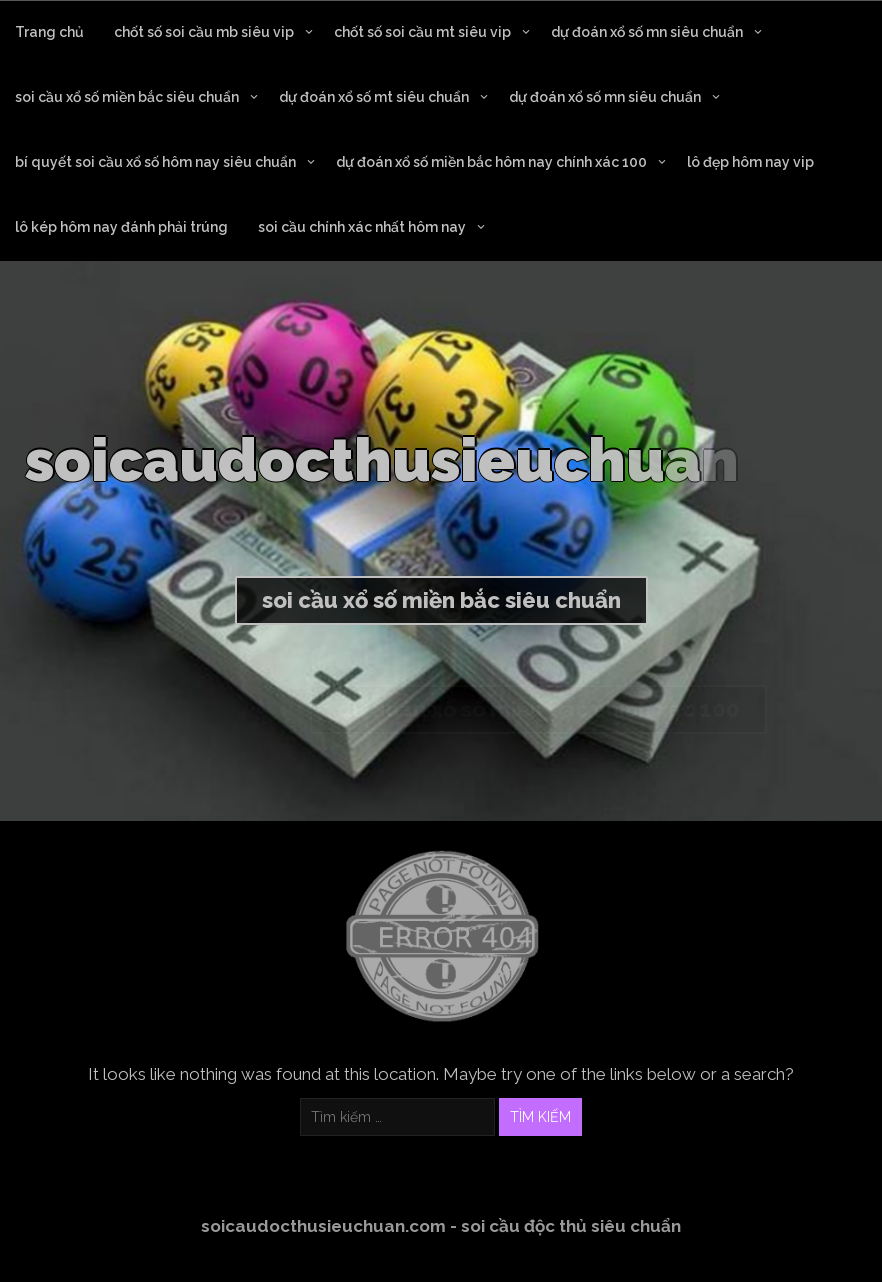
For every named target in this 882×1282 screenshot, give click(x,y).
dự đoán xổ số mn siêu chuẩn (647, 32)
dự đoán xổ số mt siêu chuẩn (374, 97)
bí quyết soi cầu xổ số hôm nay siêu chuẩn (155, 162)
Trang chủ (49, 32)
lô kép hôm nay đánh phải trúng (121, 227)
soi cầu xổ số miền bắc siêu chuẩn (127, 97)
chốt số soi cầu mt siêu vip (422, 32)
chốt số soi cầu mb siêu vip (204, 32)
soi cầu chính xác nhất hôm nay (362, 227)
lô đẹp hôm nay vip (750, 162)
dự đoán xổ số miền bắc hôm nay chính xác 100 (491, 162)
